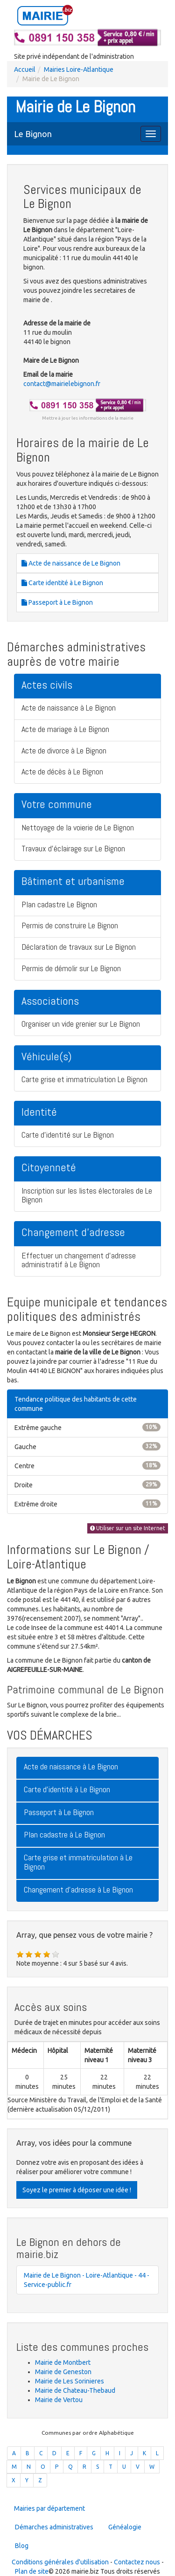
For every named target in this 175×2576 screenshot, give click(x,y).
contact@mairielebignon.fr (61, 383)
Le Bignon (33, 133)
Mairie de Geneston (63, 2372)
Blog (21, 2545)
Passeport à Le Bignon (57, 602)
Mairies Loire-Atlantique (78, 69)
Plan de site (32, 2571)
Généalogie (124, 2527)
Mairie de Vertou (59, 2399)
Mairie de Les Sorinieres (69, 2381)
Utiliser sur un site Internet (127, 1528)
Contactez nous (137, 2562)
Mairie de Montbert (63, 2362)
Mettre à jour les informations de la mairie (87, 418)
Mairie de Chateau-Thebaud (75, 2390)
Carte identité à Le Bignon (62, 583)
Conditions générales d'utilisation (60, 2562)
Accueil (24, 69)
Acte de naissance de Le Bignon (70, 563)
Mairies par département (49, 2508)
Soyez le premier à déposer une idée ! (76, 2190)
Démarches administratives (54, 2527)
